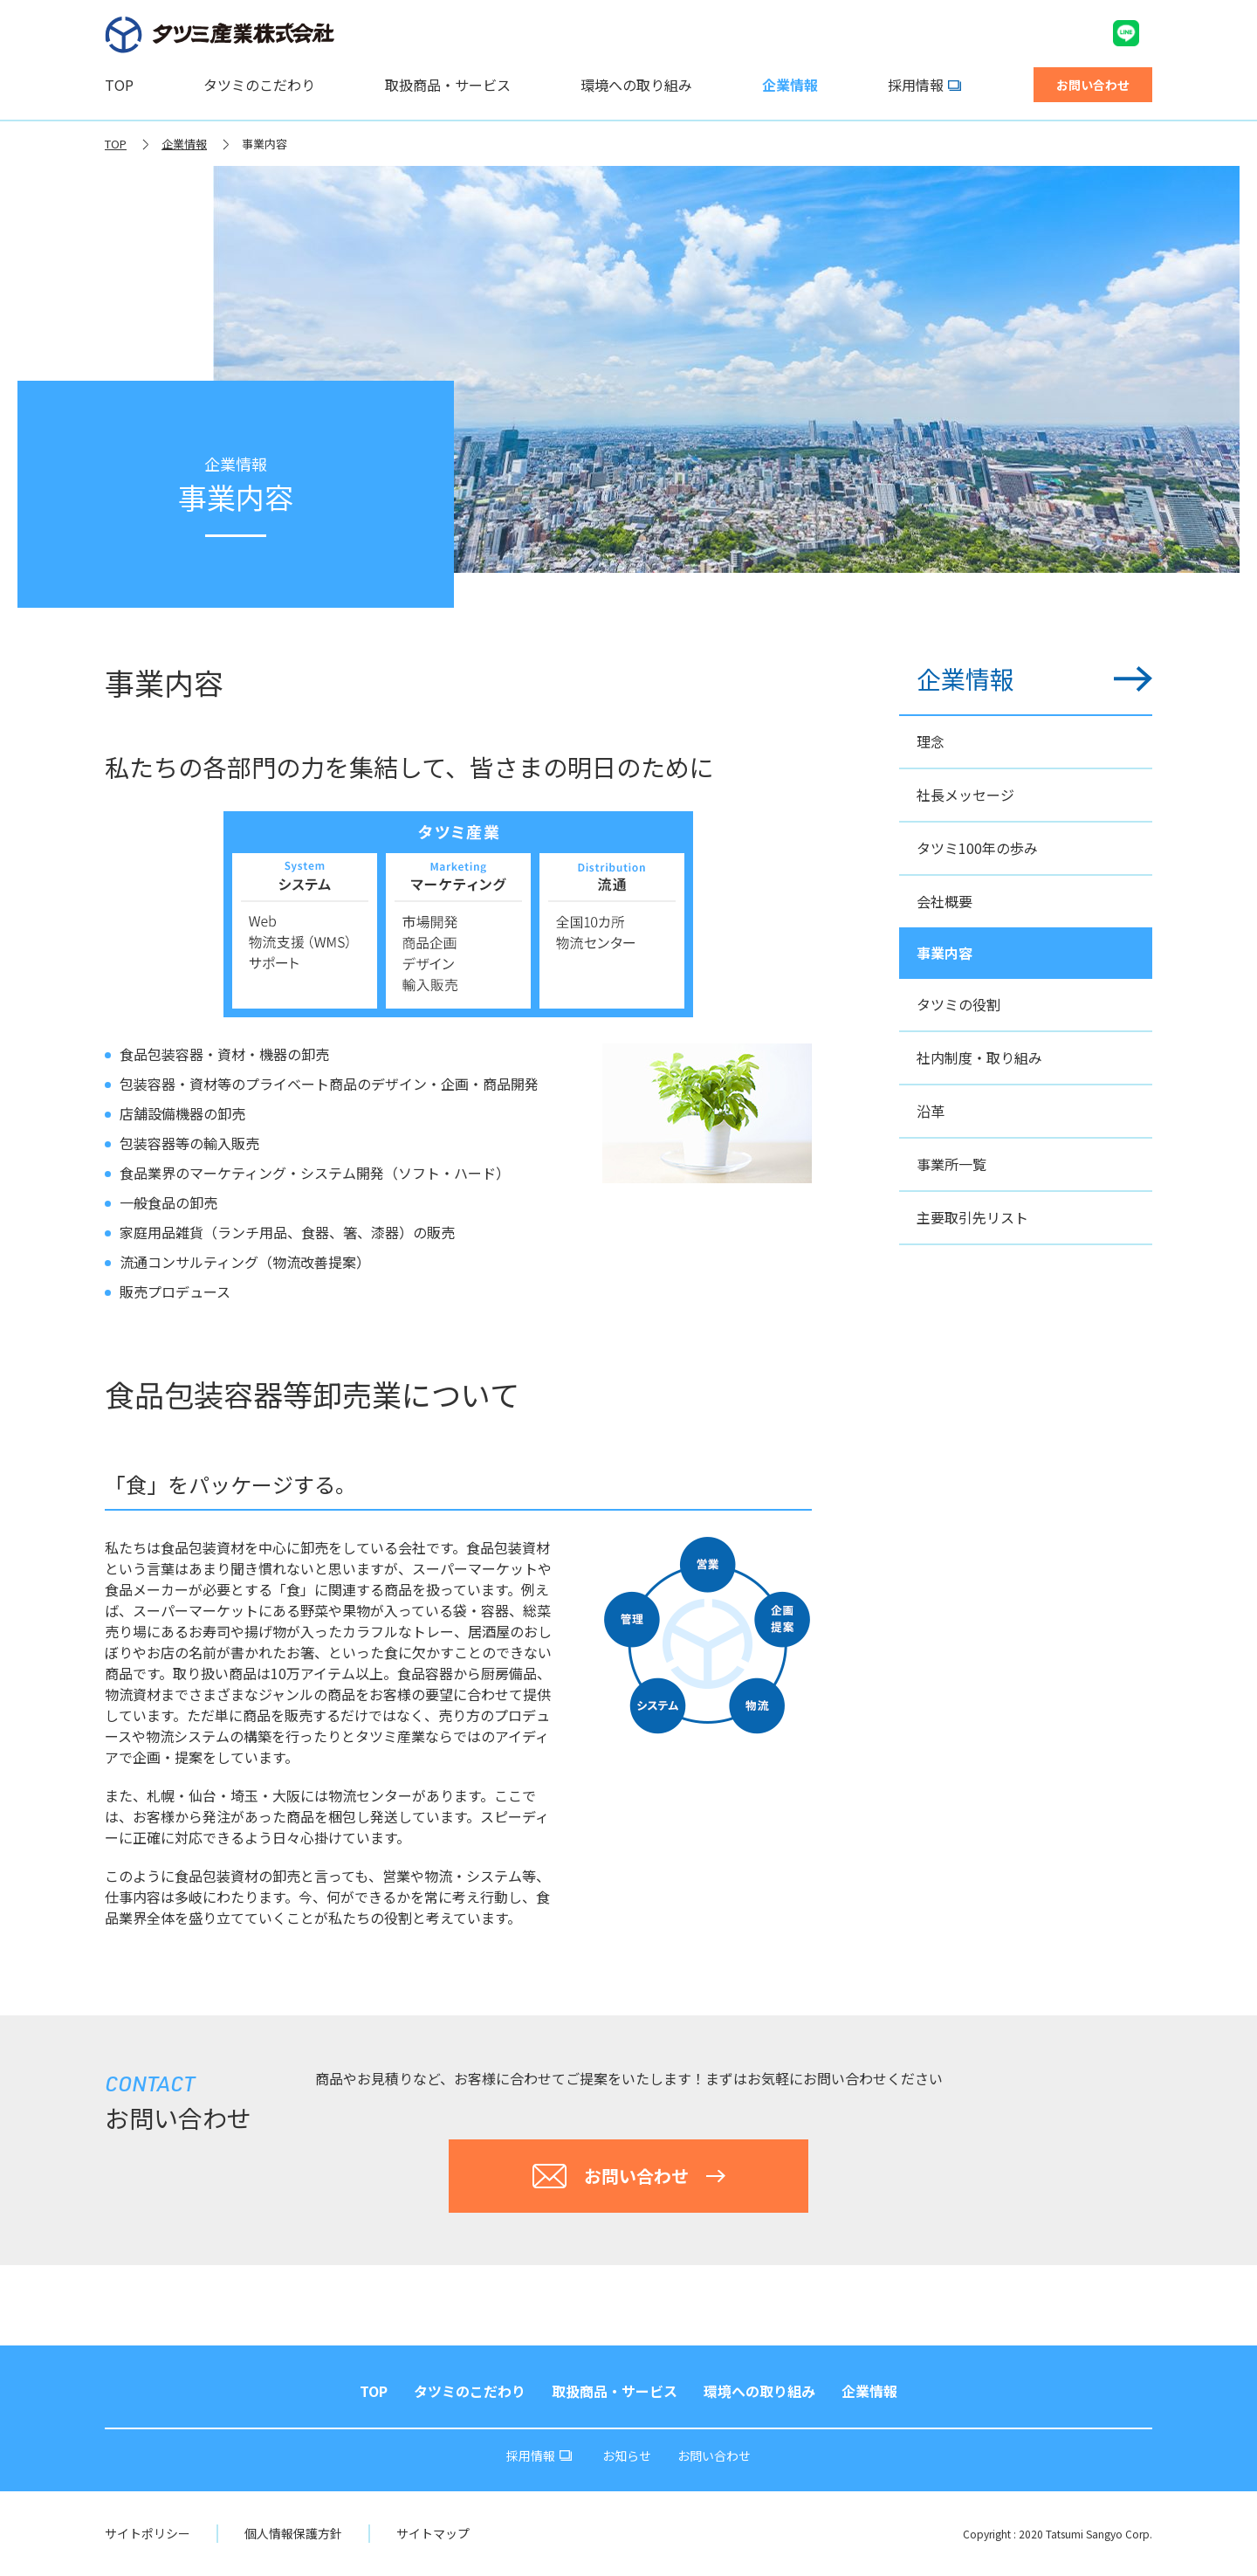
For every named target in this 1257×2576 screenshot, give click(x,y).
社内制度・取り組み (979, 1057)
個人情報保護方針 (293, 2533)
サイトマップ (433, 2533)
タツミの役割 (958, 1004)
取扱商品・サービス (448, 84)
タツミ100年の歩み (977, 847)
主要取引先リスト (972, 1217)
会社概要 (944, 901)
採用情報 (924, 84)
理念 (930, 741)
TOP (119, 84)
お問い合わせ (714, 2455)
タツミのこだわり (259, 84)
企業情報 (790, 84)
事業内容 (264, 143)
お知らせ (626, 2455)
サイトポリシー (147, 2533)
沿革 (930, 1110)
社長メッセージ (965, 794)
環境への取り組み (636, 84)
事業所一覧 (951, 1164)
